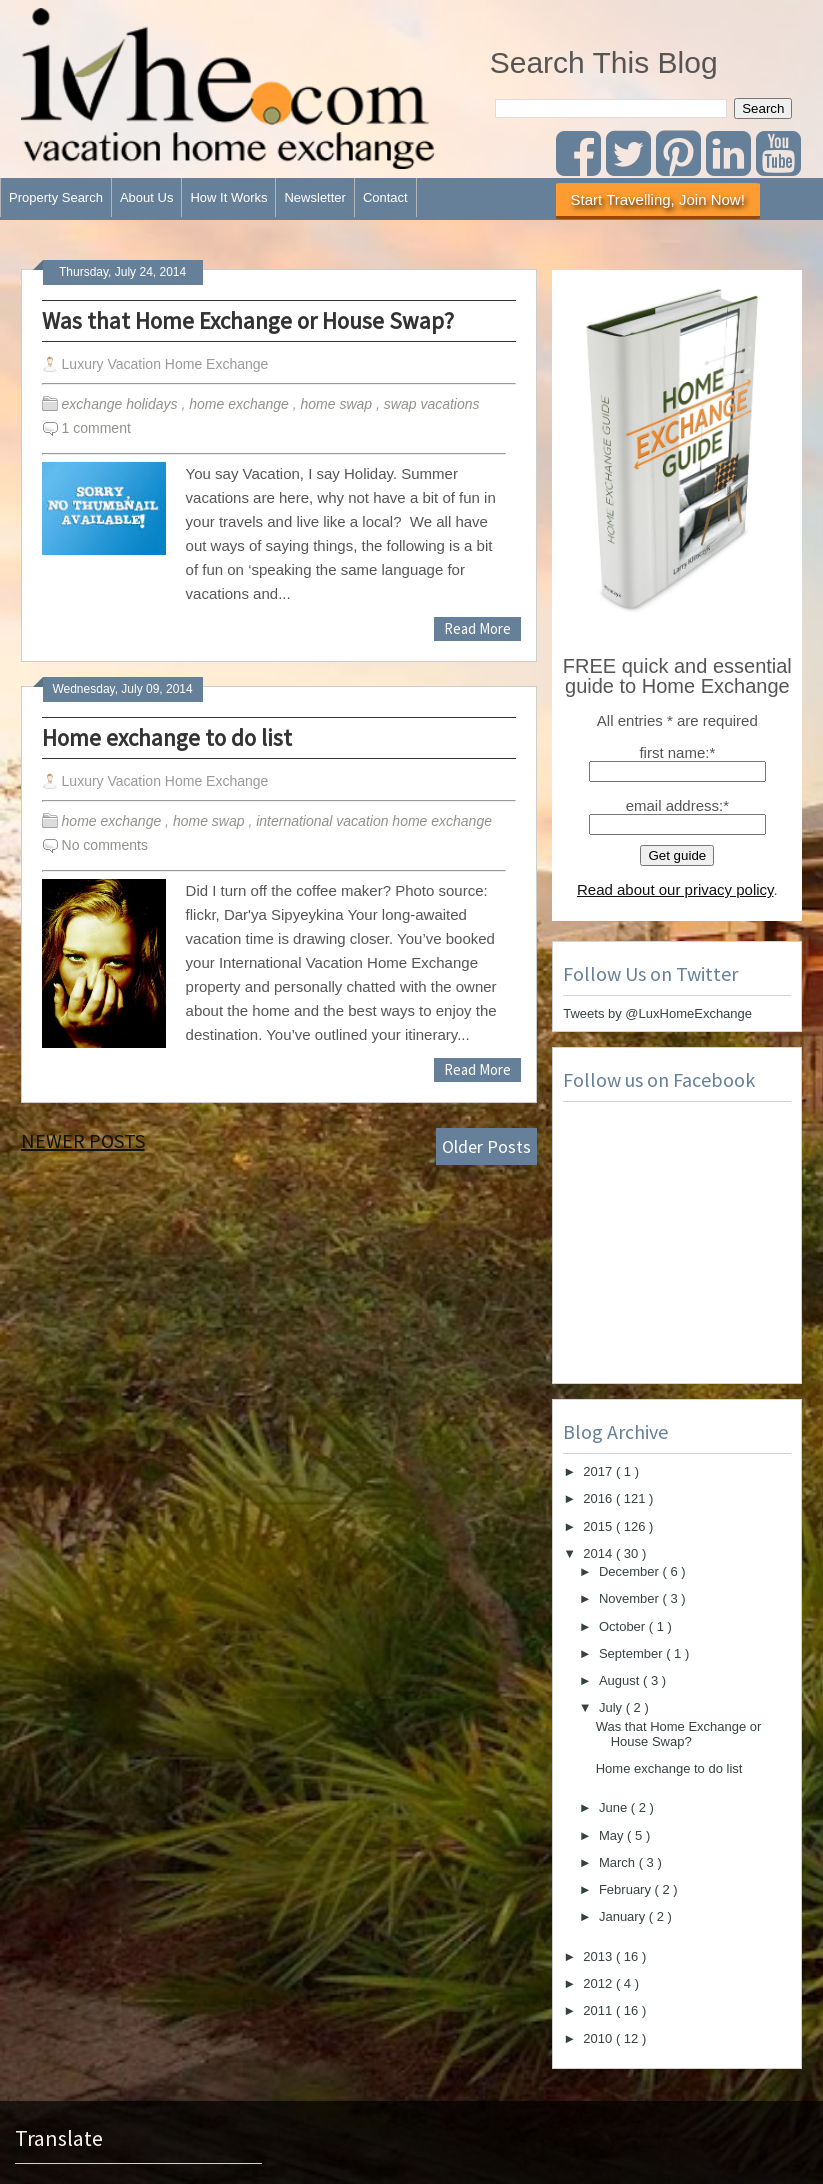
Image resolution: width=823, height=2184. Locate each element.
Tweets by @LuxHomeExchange (657, 1013)
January (624, 1916)
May (613, 1835)
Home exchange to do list (167, 737)
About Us (146, 197)
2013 (599, 1956)
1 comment (96, 428)
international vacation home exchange (376, 821)
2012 (599, 1983)
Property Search (56, 197)
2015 (599, 1526)
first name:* (677, 752)
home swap (338, 404)
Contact (385, 197)
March (619, 1862)
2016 (599, 1498)
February (627, 1889)
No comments (105, 845)
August (621, 1680)
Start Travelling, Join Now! (658, 199)
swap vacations (434, 404)
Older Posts (486, 1146)
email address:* (677, 805)
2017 (599, 1471)
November (631, 1598)
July (612, 1707)
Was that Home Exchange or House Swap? (248, 320)
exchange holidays (122, 404)
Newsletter (314, 197)
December (631, 1571)
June (615, 1807)
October (624, 1626)
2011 (599, 2010)
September (632, 1653)
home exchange (241, 404)
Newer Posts (83, 1140)
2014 (599, 1553)
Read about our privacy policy (675, 889)
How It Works (228, 197)
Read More (477, 628)
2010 (599, 2038)
